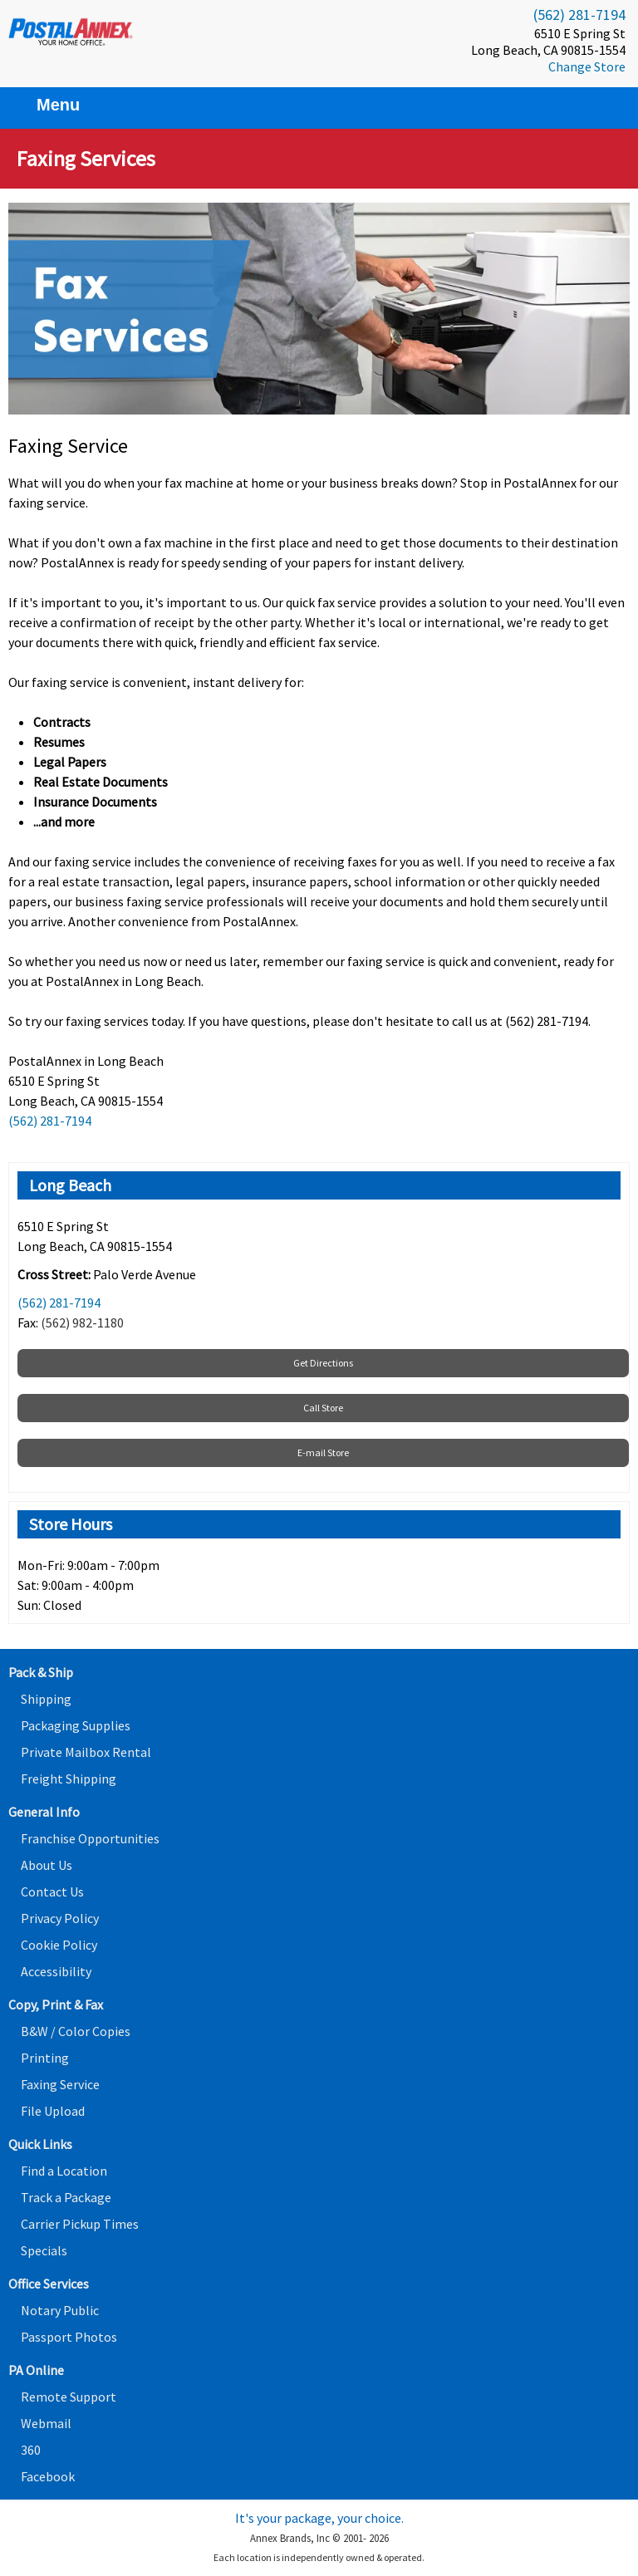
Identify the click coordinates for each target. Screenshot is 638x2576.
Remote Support (68, 2396)
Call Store (323, 1407)
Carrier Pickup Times (80, 2223)
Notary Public (60, 2310)
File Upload (53, 2111)
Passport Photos (69, 2336)
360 (31, 2449)
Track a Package (66, 2197)
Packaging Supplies (75, 1725)
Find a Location (64, 2170)
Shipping (46, 1698)
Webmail (46, 2423)
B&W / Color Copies (75, 2031)
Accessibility (56, 1971)
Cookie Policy (59, 1944)
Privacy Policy (60, 1918)
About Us (46, 1865)
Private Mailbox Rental (86, 1752)
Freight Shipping (68, 1778)
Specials (44, 2250)
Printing (45, 2057)
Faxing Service (60, 2084)
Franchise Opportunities (90, 1838)
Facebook (48, 2476)
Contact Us (52, 1891)
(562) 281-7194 (579, 14)
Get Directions (323, 1363)
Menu (48, 105)
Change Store (587, 66)
